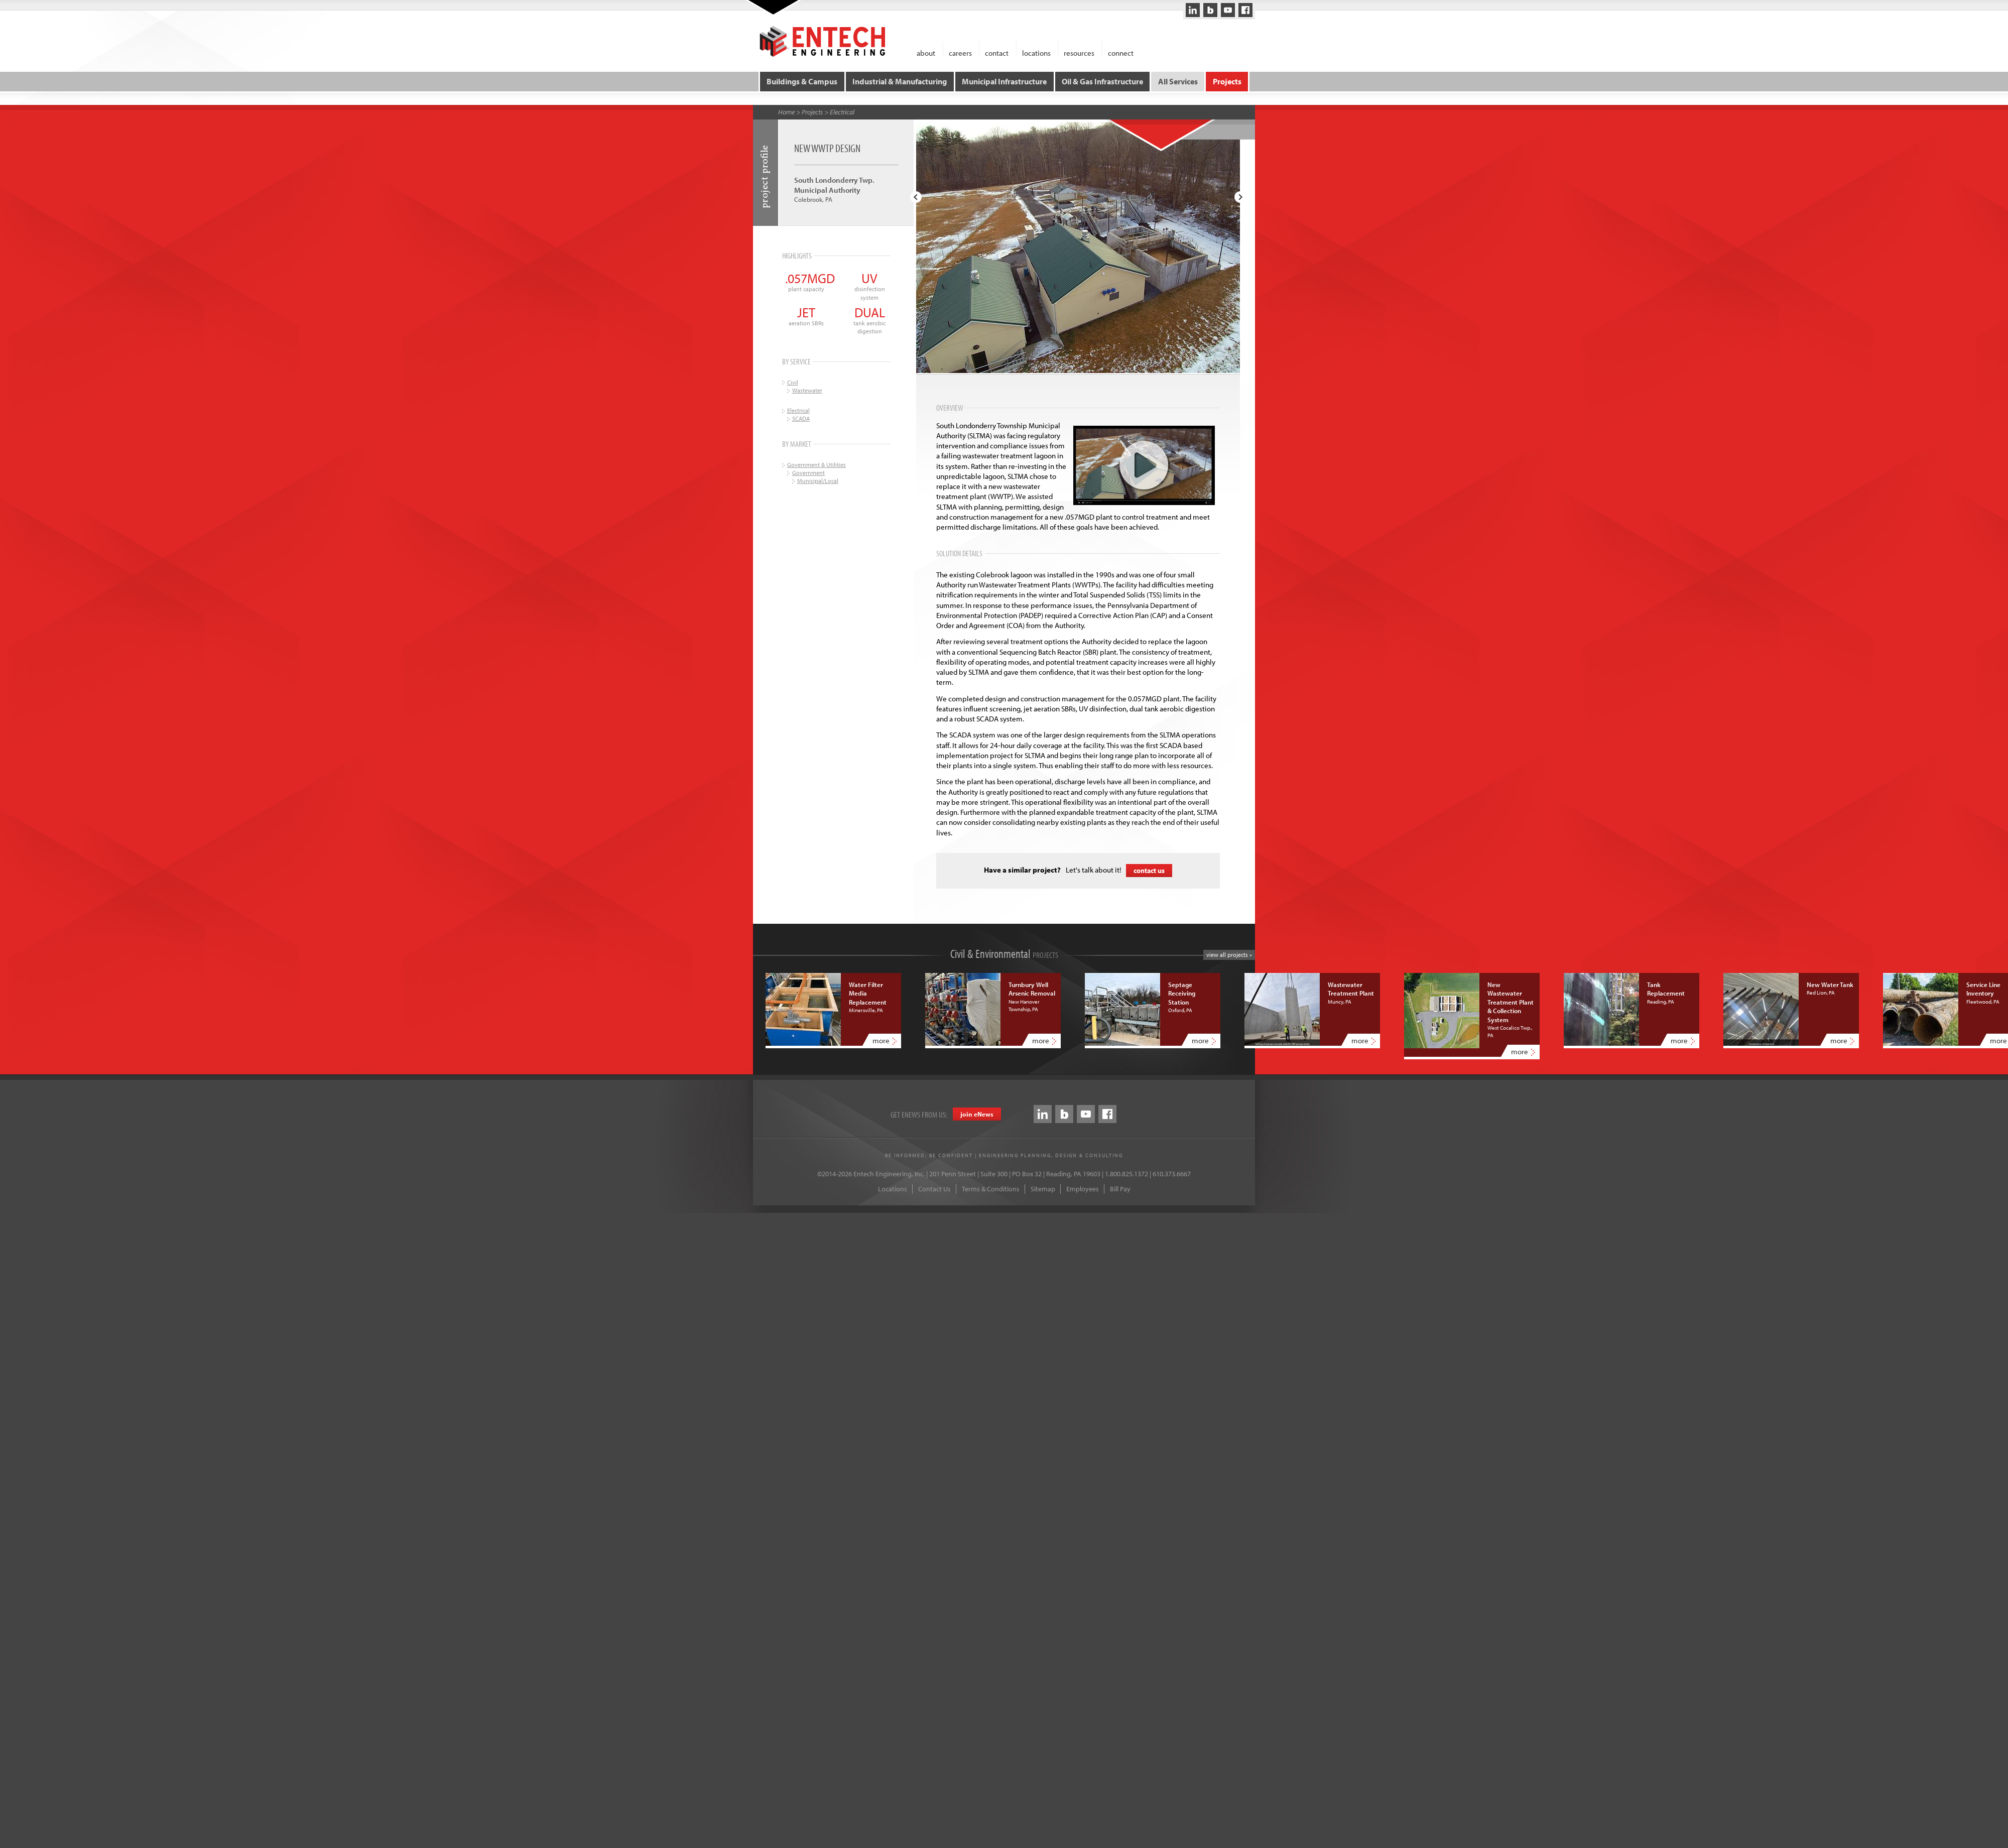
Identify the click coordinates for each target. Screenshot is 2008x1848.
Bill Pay (1120, 1187)
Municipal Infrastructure (1004, 80)
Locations (892, 1187)
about (926, 52)
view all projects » (1229, 953)
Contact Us (934, 1187)
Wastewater (807, 388)
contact (997, 52)
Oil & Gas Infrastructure (1102, 80)
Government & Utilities (816, 462)
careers (960, 52)
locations (1036, 52)
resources (1079, 52)
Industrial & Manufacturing (900, 80)
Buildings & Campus (804, 80)
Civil (792, 380)
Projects (1225, 80)
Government (808, 470)
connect (1121, 52)
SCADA (801, 417)
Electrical (842, 109)
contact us (1149, 869)
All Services (1177, 80)
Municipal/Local (817, 478)
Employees (1082, 1187)
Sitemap (1043, 1187)
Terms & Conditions (991, 1187)
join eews (976, 1113)
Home (786, 109)
